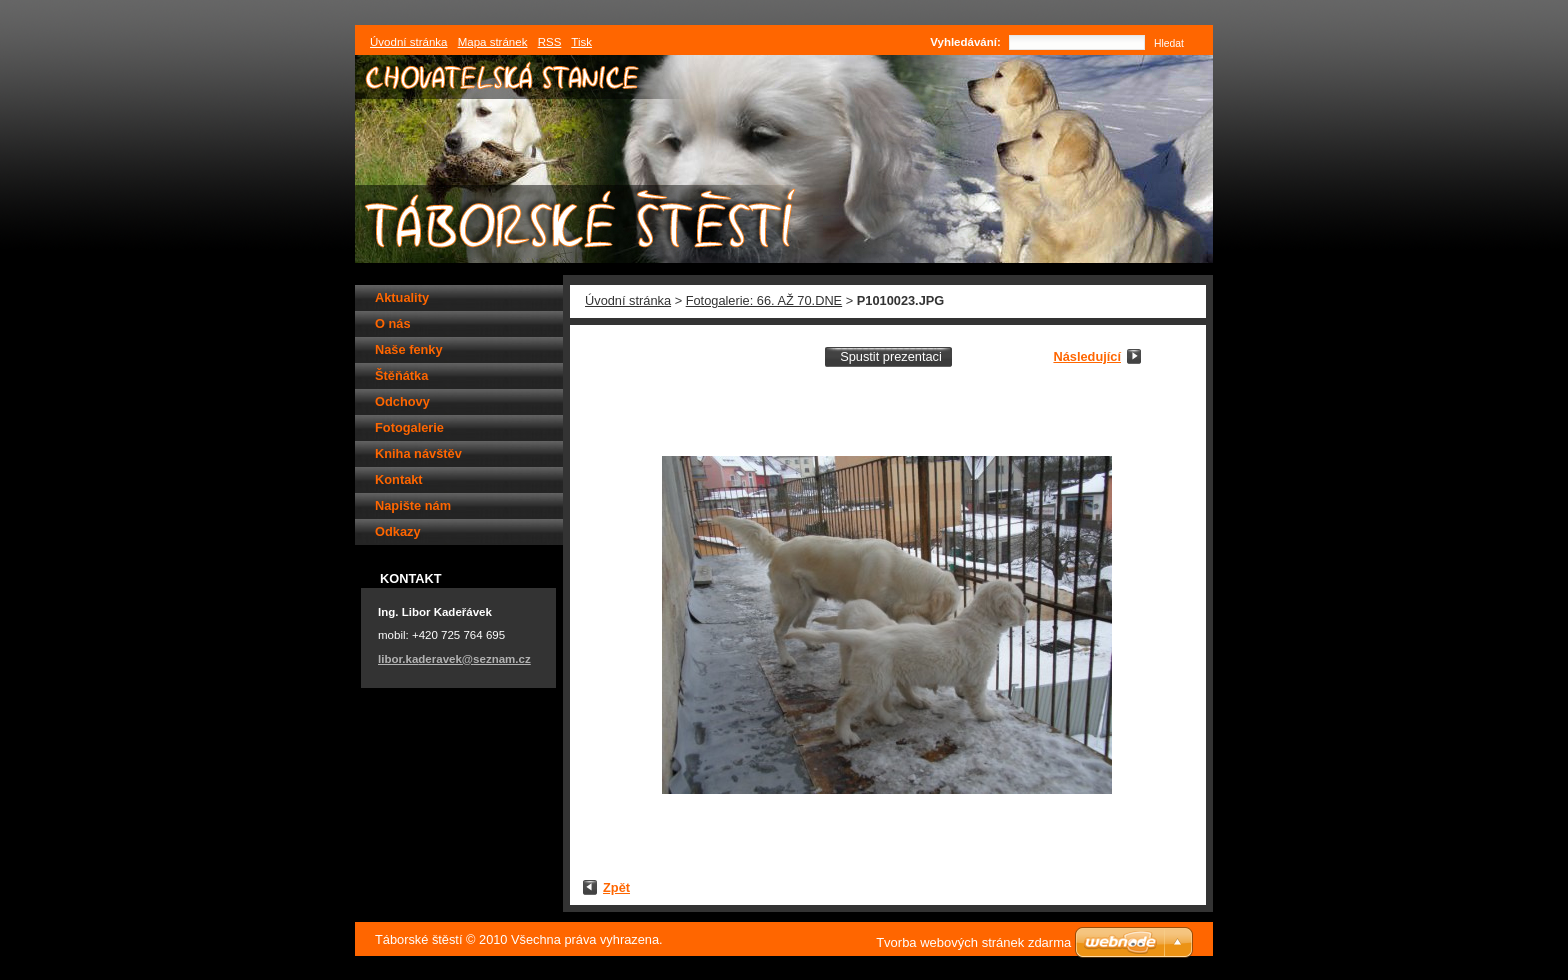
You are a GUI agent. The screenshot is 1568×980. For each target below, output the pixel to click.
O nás (393, 323)
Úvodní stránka (628, 300)
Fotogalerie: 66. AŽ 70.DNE (764, 300)
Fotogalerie (409, 427)
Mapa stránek (493, 42)
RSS (550, 42)
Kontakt (399, 479)
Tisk (581, 42)
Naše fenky (409, 349)
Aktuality (402, 297)
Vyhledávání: (965, 42)
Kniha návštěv (418, 453)
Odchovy (402, 401)
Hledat (1169, 43)
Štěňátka (401, 375)
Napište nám (413, 505)
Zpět (616, 887)
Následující (1087, 356)
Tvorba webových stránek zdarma (973, 942)
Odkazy (398, 531)
